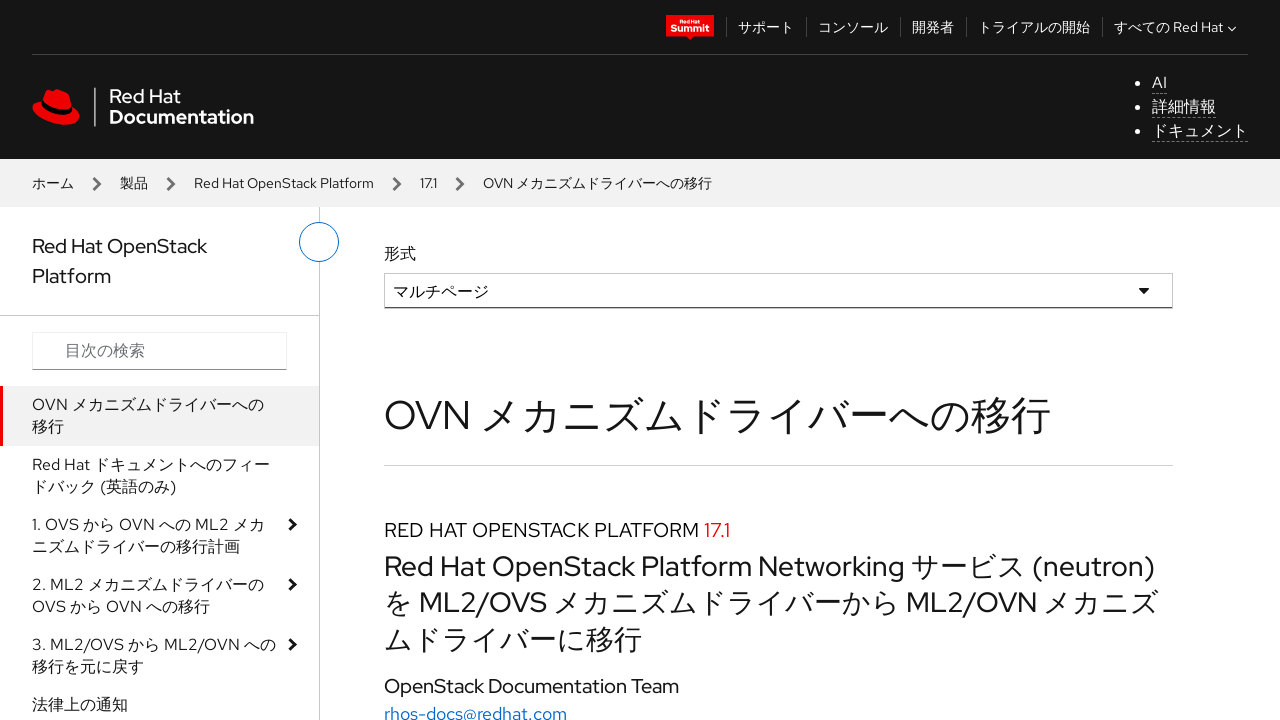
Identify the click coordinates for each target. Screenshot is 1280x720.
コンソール (853, 27)
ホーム (53, 183)
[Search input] (159, 351)
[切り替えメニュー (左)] (319, 242)
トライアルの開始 (1034, 27)
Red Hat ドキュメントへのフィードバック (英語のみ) (151, 475)
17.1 (428, 183)
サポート (766, 27)
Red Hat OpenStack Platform (284, 183)
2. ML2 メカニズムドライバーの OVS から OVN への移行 (148, 595)
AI (1159, 82)
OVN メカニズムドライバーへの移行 (148, 415)
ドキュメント (1200, 130)
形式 (400, 253)
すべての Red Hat (1177, 27)
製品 (134, 183)
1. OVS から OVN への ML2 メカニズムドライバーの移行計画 (148, 535)
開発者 (933, 27)
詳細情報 (1184, 106)
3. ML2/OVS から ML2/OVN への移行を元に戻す (154, 655)
